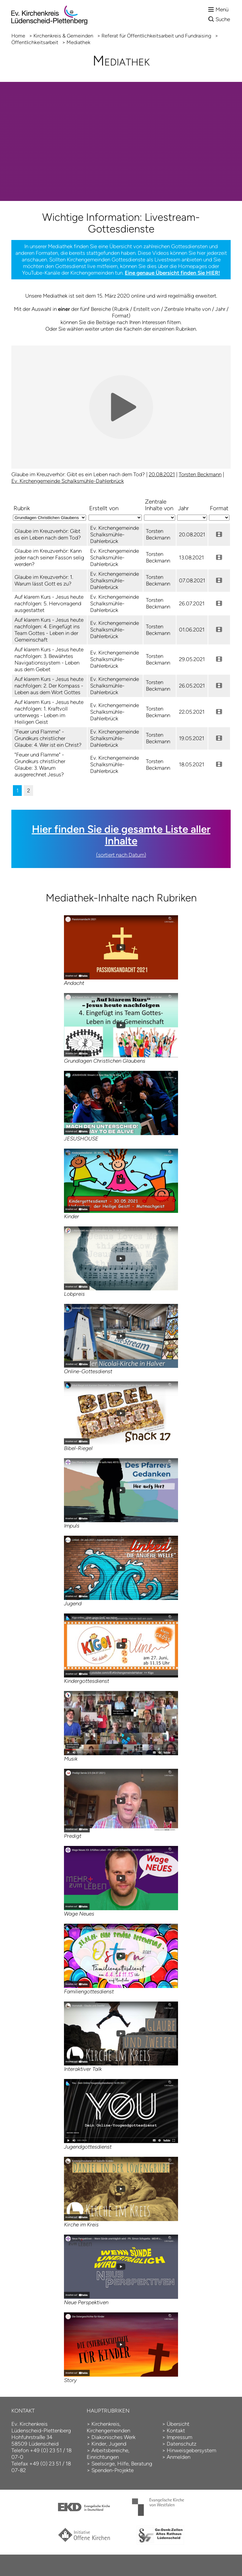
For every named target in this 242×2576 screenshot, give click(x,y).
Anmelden (178, 2457)
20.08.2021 (162, 474)
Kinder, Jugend (108, 2444)
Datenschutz (181, 2444)
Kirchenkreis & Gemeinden (63, 36)
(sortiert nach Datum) (121, 855)
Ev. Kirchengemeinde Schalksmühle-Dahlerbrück (67, 481)
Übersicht (178, 2424)
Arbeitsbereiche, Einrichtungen (108, 2453)
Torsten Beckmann (200, 474)
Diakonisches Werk (113, 2437)
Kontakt (176, 2430)
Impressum (179, 2437)
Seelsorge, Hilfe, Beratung (121, 2463)
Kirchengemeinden (108, 2430)
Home (18, 36)
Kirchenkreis (105, 2424)
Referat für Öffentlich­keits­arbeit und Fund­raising (156, 36)
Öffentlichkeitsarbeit (34, 42)
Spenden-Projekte (112, 2470)
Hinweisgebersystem (191, 2450)
